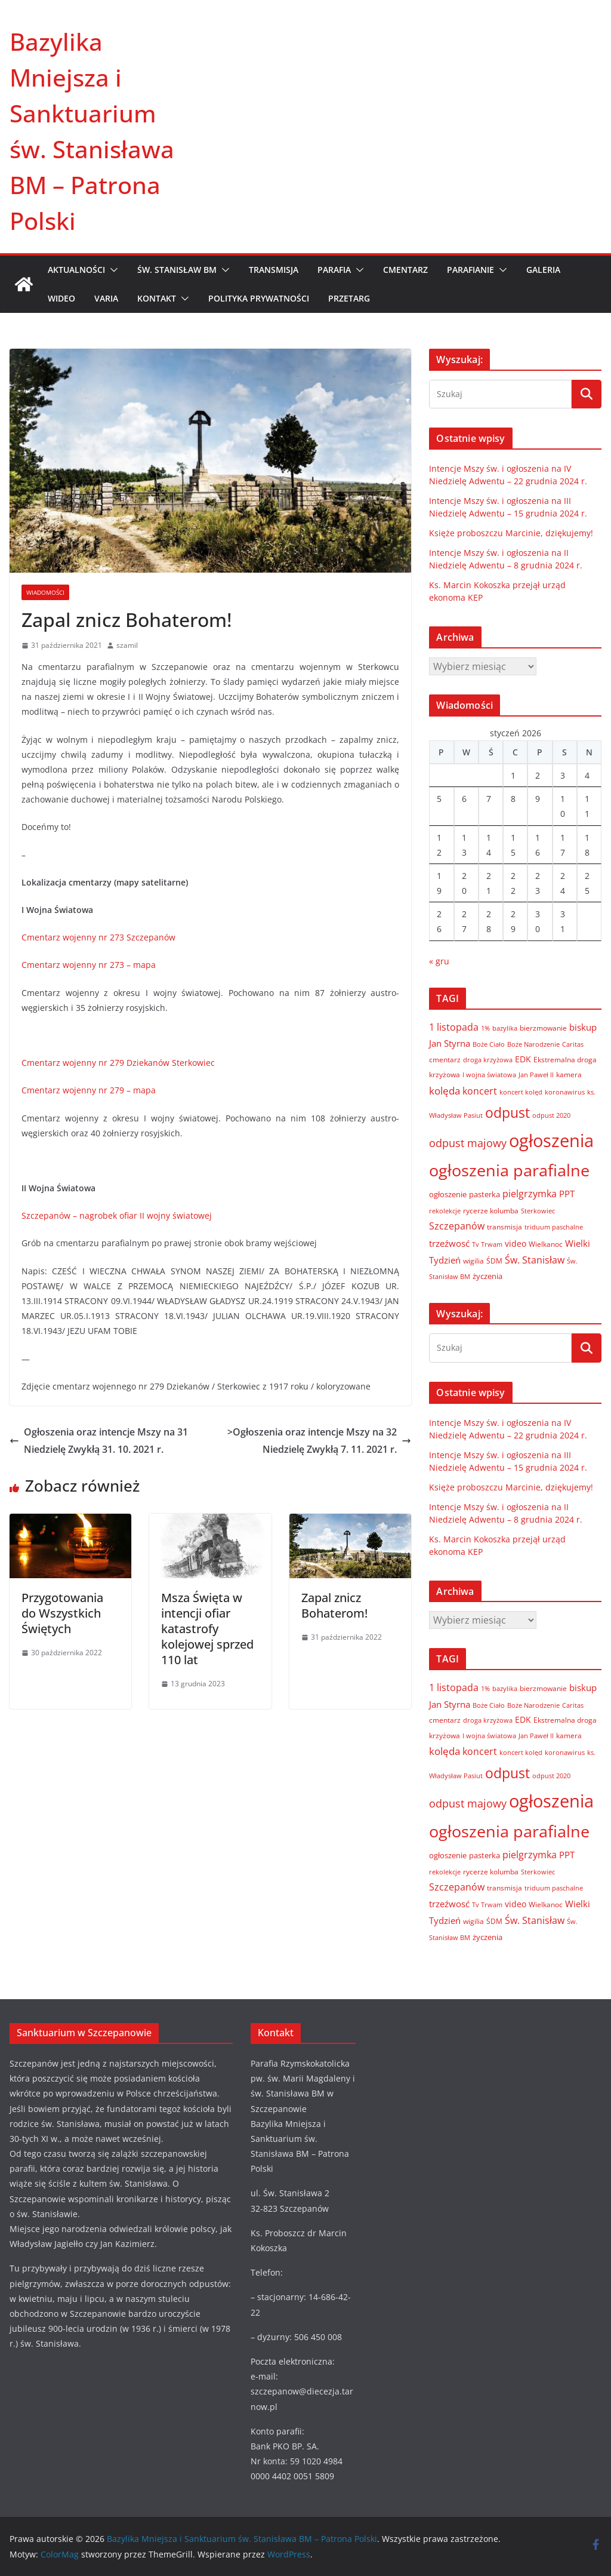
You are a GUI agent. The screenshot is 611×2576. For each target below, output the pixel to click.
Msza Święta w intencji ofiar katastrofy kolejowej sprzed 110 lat (207, 1629)
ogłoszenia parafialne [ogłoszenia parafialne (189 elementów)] (509, 1170)
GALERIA (543, 269)
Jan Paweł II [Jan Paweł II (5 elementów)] (536, 1075)
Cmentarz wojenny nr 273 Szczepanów (98, 937)
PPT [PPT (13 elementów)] (567, 1194)
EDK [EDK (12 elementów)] (523, 1059)
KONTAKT (156, 298)
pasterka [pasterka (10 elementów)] (484, 1194)
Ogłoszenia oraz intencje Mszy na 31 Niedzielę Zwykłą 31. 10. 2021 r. (99, 1440)
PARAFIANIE (470, 269)
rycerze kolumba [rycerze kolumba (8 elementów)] (491, 1211)
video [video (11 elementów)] (515, 1243)
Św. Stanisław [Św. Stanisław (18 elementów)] (534, 1260)
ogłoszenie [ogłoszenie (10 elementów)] (448, 1194)
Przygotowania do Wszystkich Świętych (62, 1613)
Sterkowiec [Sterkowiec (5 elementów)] (538, 1211)
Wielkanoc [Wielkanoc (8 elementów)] (546, 1244)
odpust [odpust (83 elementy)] (507, 1112)
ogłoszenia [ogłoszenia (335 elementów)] (551, 1140)
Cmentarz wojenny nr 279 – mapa (88, 1090)
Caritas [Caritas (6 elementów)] (573, 1044)
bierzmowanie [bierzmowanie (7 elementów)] (543, 1027)
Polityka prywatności (258, 298)
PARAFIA (334, 269)
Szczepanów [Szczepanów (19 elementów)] (457, 1225)
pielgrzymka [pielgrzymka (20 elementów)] (529, 1193)
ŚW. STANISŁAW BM (177, 269)
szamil (127, 645)
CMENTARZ (405, 269)
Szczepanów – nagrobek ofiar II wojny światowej (116, 1215)
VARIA (106, 298)
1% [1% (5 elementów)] (485, 1028)
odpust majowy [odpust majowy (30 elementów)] (468, 1143)
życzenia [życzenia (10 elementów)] (487, 1276)
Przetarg (349, 298)
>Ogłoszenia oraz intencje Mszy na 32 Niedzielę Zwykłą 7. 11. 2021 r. (319, 1440)
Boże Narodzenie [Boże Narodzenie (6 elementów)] (533, 1044)
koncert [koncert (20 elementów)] (479, 1091)
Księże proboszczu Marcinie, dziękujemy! (511, 533)
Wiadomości (45, 592)
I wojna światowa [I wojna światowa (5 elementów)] (489, 1075)
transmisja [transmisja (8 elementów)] (504, 1227)
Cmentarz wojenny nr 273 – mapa (88, 964)
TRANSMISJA (273, 269)
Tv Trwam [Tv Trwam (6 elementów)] (487, 1244)
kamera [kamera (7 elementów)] (569, 1074)
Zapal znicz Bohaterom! (334, 1605)
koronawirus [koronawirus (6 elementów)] (565, 1091)
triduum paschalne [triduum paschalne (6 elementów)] (553, 1226)
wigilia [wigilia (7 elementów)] (473, 1260)
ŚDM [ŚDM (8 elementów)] (494, 1261)
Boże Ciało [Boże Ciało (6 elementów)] (489, 1044)
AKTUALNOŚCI (76, 269)
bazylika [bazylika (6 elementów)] (504, 1027)
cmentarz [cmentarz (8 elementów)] (445, 1060)
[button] (111, 270)
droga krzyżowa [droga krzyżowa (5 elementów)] (488, 1060)
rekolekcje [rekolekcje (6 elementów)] (445, 1210)
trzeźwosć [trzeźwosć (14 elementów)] (449, 1243)
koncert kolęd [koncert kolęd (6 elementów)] (520, 1091)
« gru (439, 961)
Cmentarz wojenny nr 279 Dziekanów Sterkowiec (118, 1062)
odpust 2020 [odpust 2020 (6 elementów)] (551, 1115)
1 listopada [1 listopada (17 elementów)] (454, 1027)
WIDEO (61, 298)
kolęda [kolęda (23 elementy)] (444, 1091)
